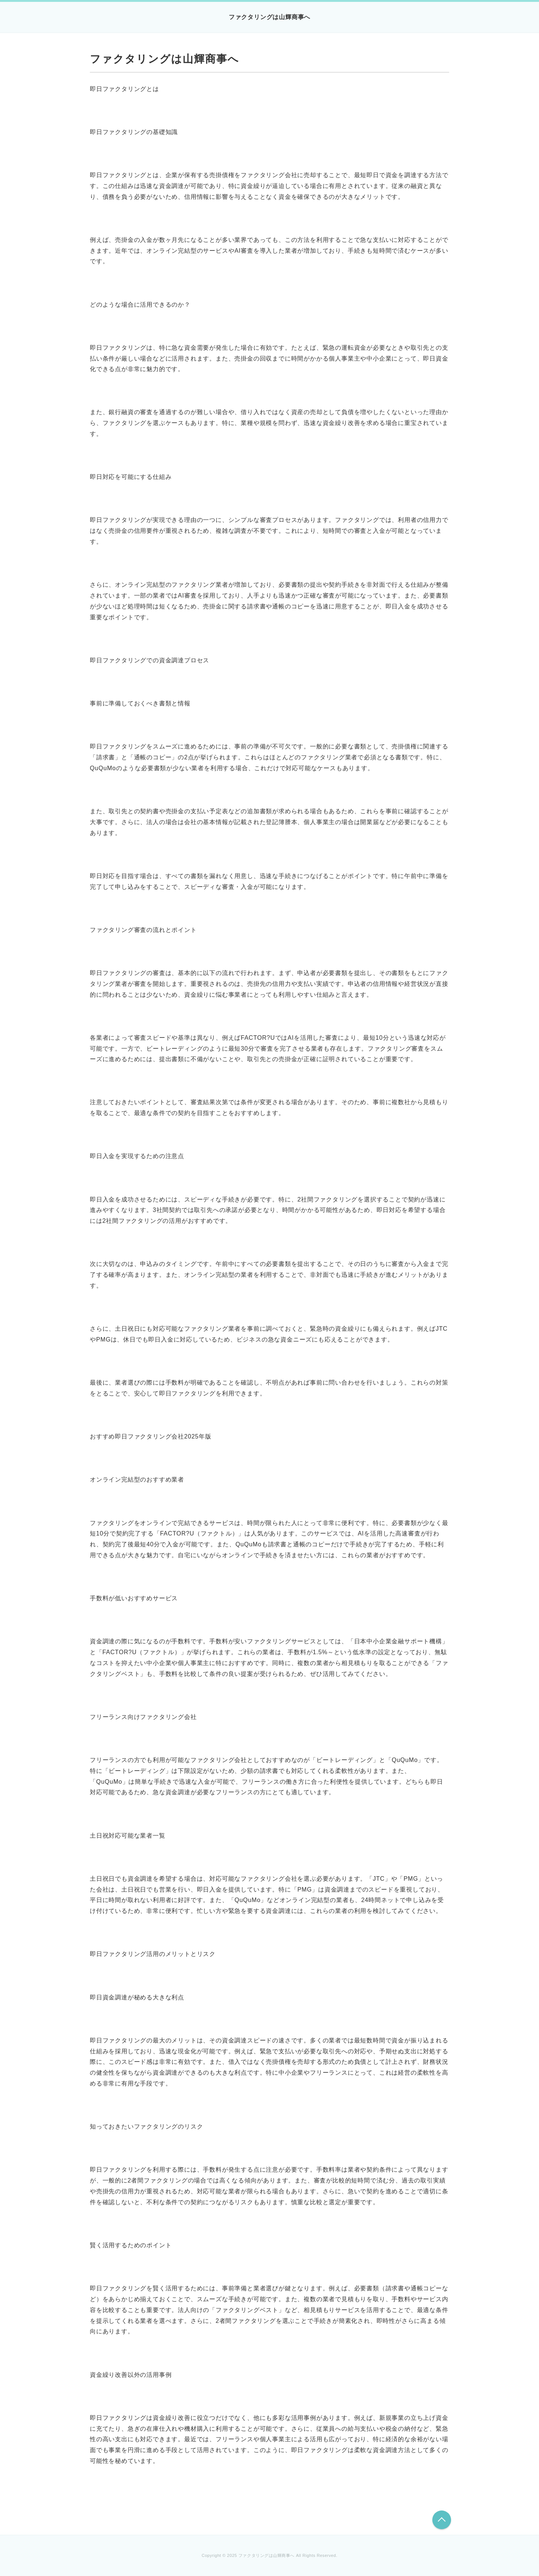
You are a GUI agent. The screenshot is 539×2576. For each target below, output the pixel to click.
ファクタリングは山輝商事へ (269, 17)
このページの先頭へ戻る (441, 2519)
